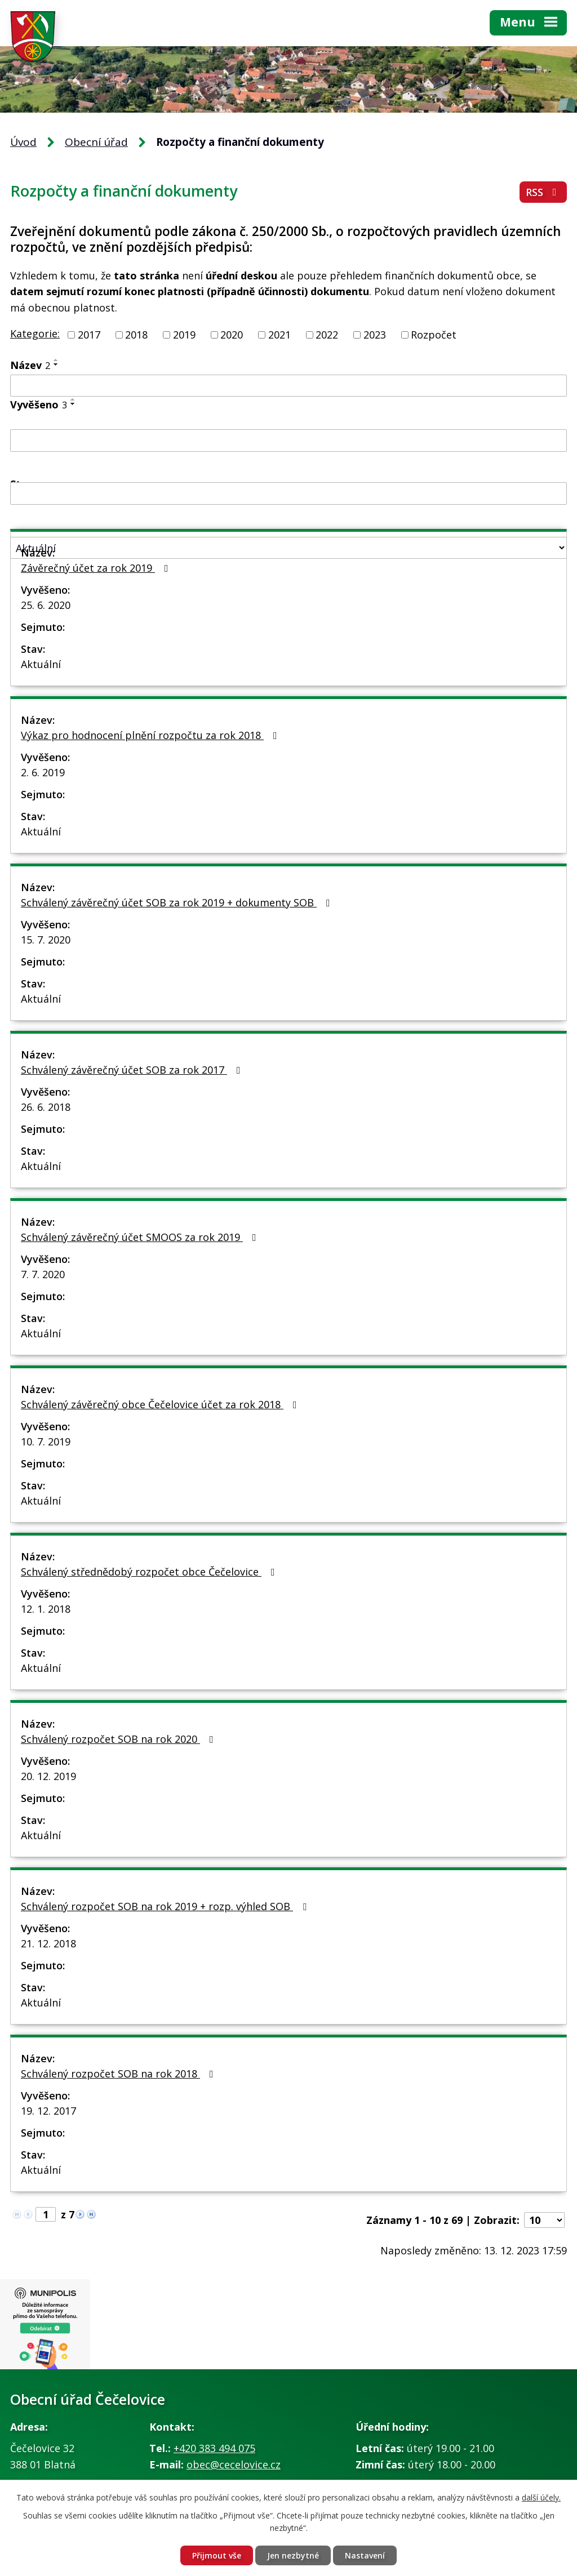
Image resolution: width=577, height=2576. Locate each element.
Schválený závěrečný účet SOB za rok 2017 (133, 1069)
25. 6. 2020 (45, 605)
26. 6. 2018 (45, 1107)
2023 (374, 334)
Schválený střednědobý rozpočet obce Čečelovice (150, 1571)
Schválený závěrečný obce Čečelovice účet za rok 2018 (161, 1404)
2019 (184, 334)
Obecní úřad (96, 142)
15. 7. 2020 (45, 939)
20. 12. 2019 (48, 1776)
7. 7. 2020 (43, 1274)
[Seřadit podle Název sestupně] (56, 364)
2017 (89, 334)
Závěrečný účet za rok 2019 (97, 568)
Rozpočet (433, 334)
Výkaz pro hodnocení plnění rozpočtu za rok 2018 (151, 735)
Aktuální (41, 664)
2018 (136, 334)
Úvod (23, 142)
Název (30, 365)
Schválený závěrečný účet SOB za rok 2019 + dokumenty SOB (178, 902)
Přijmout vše (216, 2555)
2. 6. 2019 (43, 772)
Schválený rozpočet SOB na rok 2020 (119, 1739)
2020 (231, 334)
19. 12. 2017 (48, 2110)
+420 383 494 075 (214, 2448)
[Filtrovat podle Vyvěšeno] (288, 440)
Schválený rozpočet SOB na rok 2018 (119, 2073)
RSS (543, 192)
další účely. (541, 2497)
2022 (327, 334)
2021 (279, 334)
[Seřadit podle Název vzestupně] (56, 360)
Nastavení (365, 2555)
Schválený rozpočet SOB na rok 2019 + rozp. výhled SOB (166, 1906)
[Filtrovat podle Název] (288, 386)
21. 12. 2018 (48, 1943)
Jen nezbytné (293, 2555)
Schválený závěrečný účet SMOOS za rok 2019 (141, 1237)
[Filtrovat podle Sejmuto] (288, 493)
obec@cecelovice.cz (234, 2464)
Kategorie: (35, 333)
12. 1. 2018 (45, 1609)
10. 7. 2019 (45, 1441)
